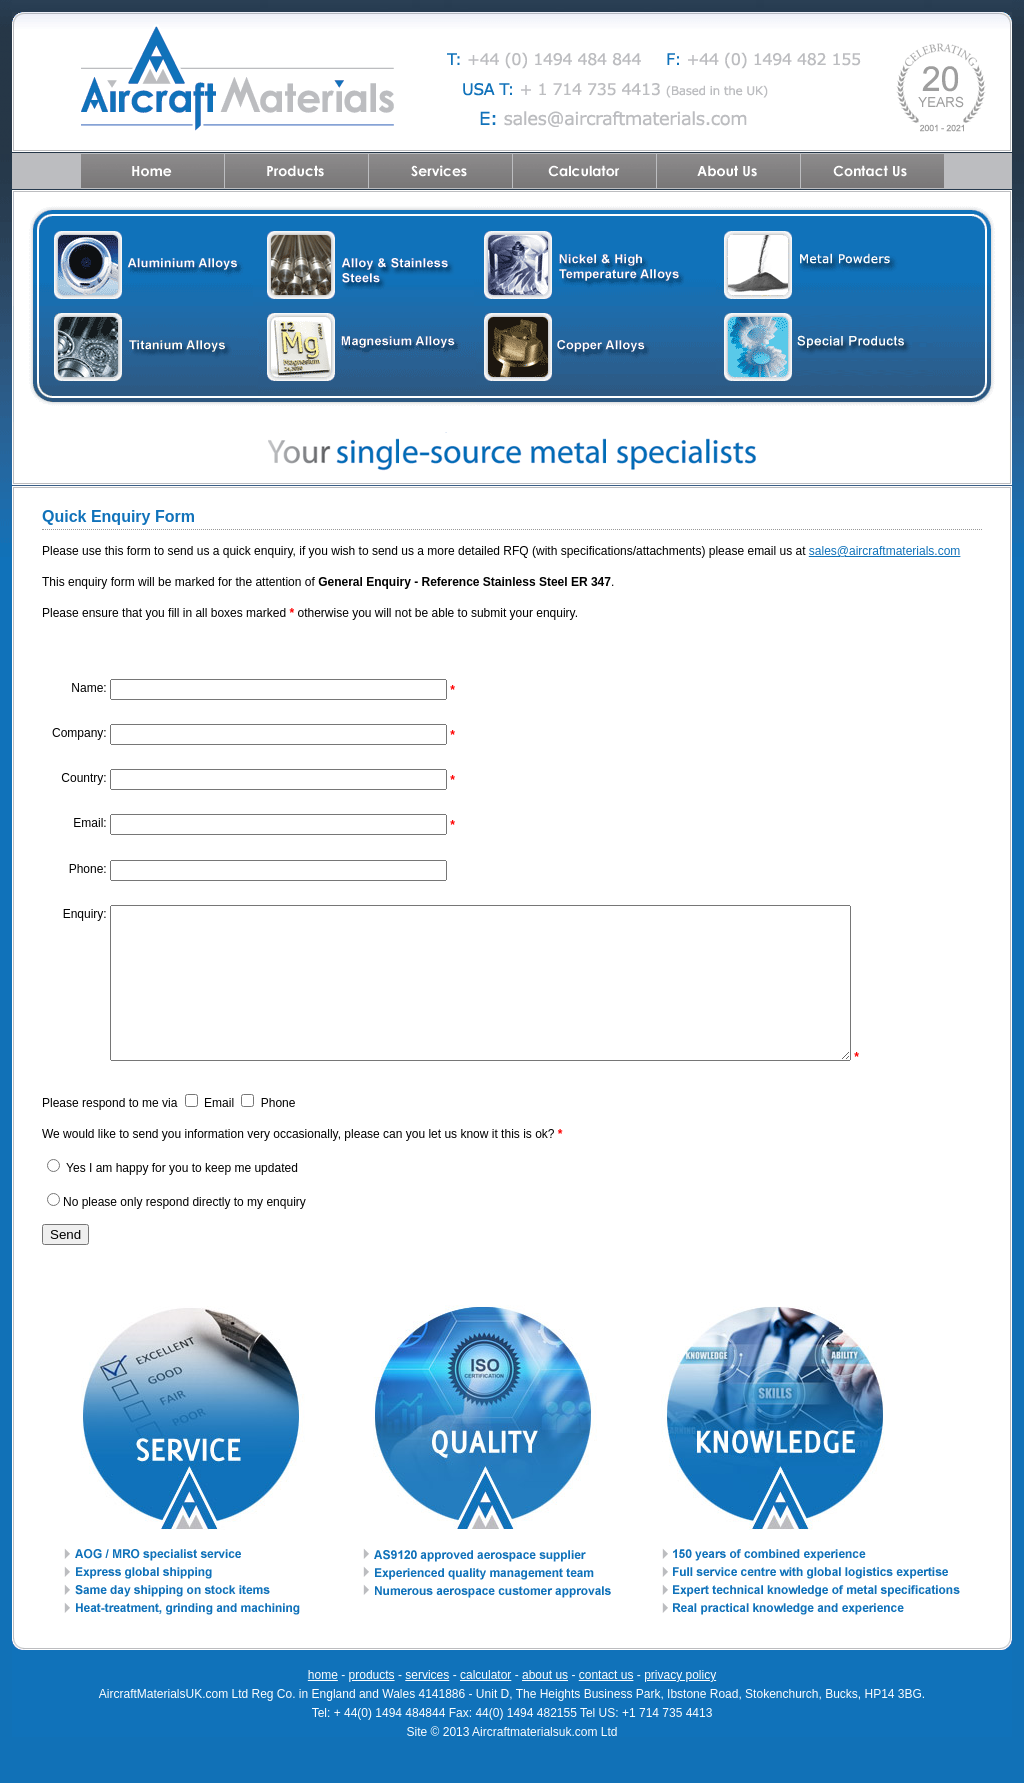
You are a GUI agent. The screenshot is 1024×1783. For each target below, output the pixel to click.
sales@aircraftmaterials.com (885, 551)
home (323, 1705)
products (372, 1705)
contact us (606, 1705)
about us (545, 1705)
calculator (485, 1705)
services (427, 1705)
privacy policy (680, 1705)
